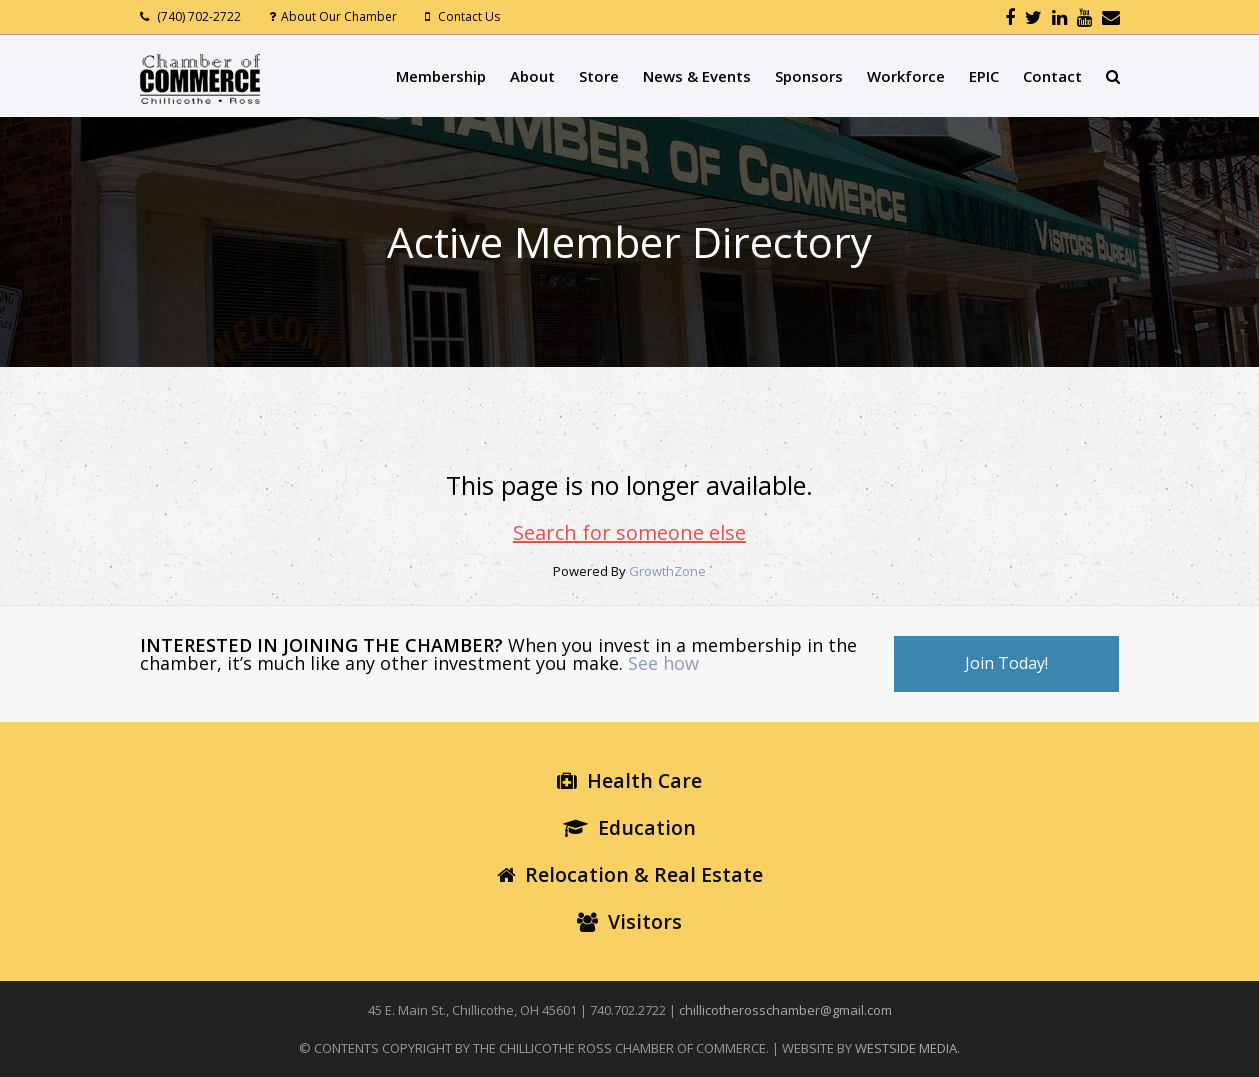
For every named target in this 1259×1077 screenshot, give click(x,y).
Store (599, 76)
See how (663, 663)
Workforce (906, 76)
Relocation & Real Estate (630, 874)
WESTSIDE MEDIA (906, 1048)
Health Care (629, 780)
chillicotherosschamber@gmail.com (785, 1010)
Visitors (629, 921)
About (532, 76)
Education (629, 827)
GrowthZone (667, 571)
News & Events (697, 76)
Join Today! (1006, 663)
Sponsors (809, 76)
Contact (1052, 76)
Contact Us (469, 16)
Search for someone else (629, 532)
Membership (441, 76)
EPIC (984, 76)
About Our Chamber (339, 16)
